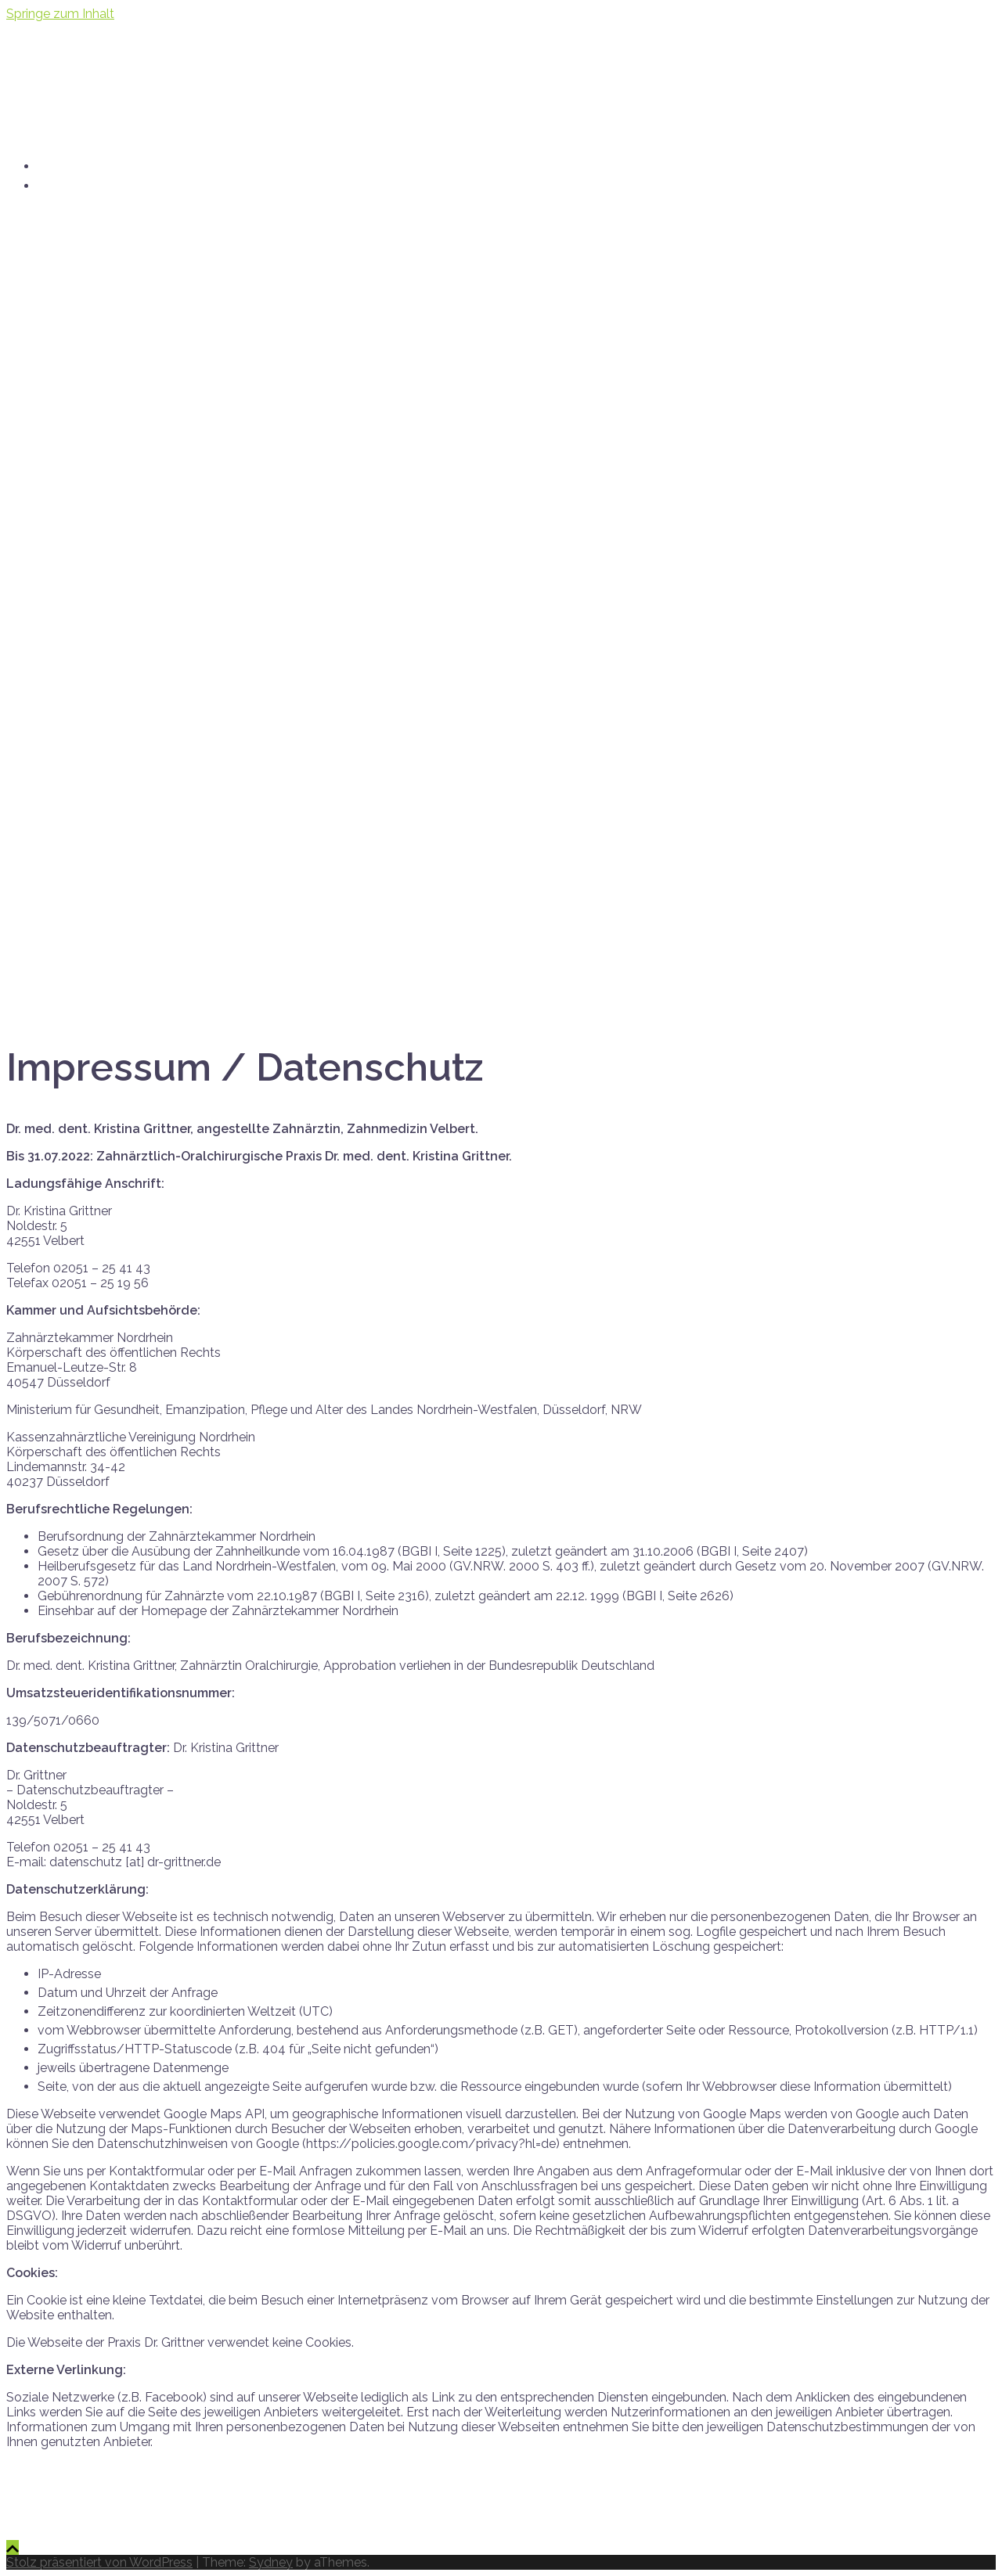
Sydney (271, 2562)
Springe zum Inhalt (60, 13)
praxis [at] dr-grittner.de (127, 184)
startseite (74, 164)
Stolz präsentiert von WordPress (99, 2562)
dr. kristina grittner (144, 61)
